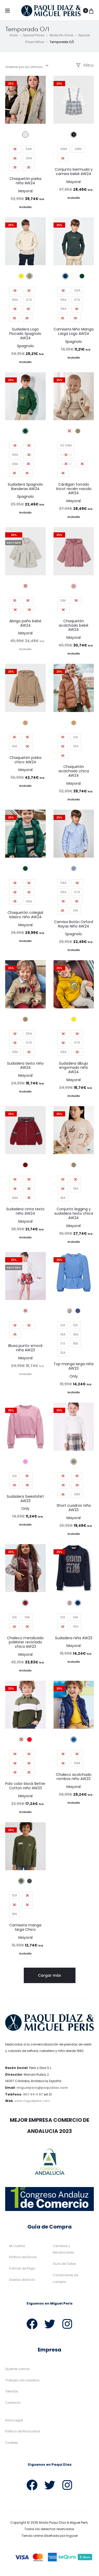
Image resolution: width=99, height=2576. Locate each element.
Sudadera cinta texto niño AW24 (25, 1212)
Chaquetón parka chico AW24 (25, 761)
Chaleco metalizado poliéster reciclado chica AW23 (25, 1644)
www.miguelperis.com (32, 2102)
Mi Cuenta (17, 2247)
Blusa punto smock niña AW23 (25, 1349)
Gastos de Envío (22, 2281)
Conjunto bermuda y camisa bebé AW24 (74, 173)
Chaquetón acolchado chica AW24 (73, 773)
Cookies (11, 2444)
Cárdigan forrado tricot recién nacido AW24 (74, 490)
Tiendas (11, 2393)
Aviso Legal (14, 2422)
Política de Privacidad (22, 2433)
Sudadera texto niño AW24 (25, 1067)
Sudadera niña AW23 (73, 1639)
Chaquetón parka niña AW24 (25, 182)
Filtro (85, 67)
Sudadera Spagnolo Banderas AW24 (25, 488)
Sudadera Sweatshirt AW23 (25, 1500)
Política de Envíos (23, 2258)
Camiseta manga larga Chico (25, 1929)
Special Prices (33, 37)
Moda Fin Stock (61, 37)
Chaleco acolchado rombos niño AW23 (74, 1778)
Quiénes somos (17, 2370)
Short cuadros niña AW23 (74, 1509)
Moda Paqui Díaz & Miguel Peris (63, 2524)
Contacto (12, 2404)
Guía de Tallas (64, 2265)
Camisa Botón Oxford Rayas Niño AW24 (73, 925)
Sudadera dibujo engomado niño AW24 (73, 1069)
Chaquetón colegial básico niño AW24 (25, 916)
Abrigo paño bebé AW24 (25, 624)
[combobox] (26, 66)
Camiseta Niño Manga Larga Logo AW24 (74, 333)
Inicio (14, 37)
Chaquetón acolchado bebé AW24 (73, 627)
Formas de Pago (22, 2270)
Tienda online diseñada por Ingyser (49, 2537)
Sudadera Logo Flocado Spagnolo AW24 (25, 335)
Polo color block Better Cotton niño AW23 (25, 1787)
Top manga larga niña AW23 (74, 1367)
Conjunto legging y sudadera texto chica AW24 (73, 1215)
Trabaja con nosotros (22, 2381)
